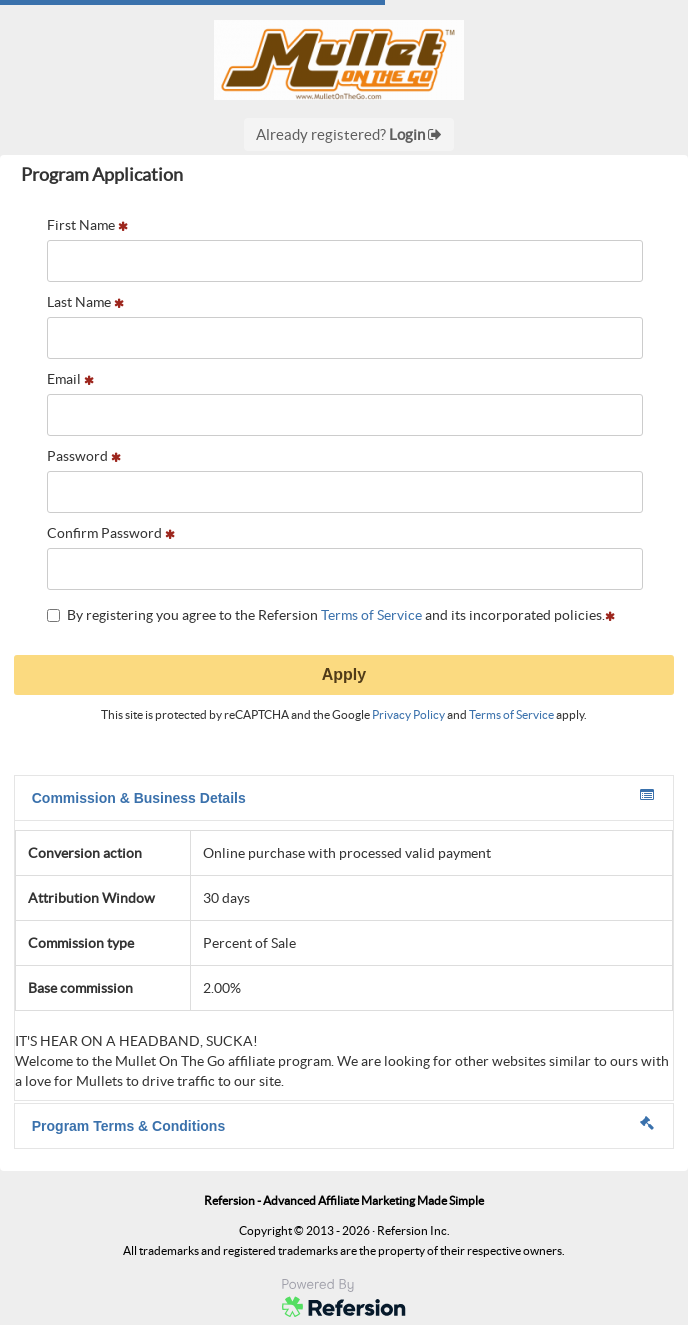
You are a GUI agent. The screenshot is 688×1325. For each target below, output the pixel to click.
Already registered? (349, 134)
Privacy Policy (408, 714)
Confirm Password (111, 533)
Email (70, 379)
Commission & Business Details (343, 797)
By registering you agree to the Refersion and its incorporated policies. (331, 615)
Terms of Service (371, 615)
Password (84, 456)
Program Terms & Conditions (343, 1125)
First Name (87, 225)
